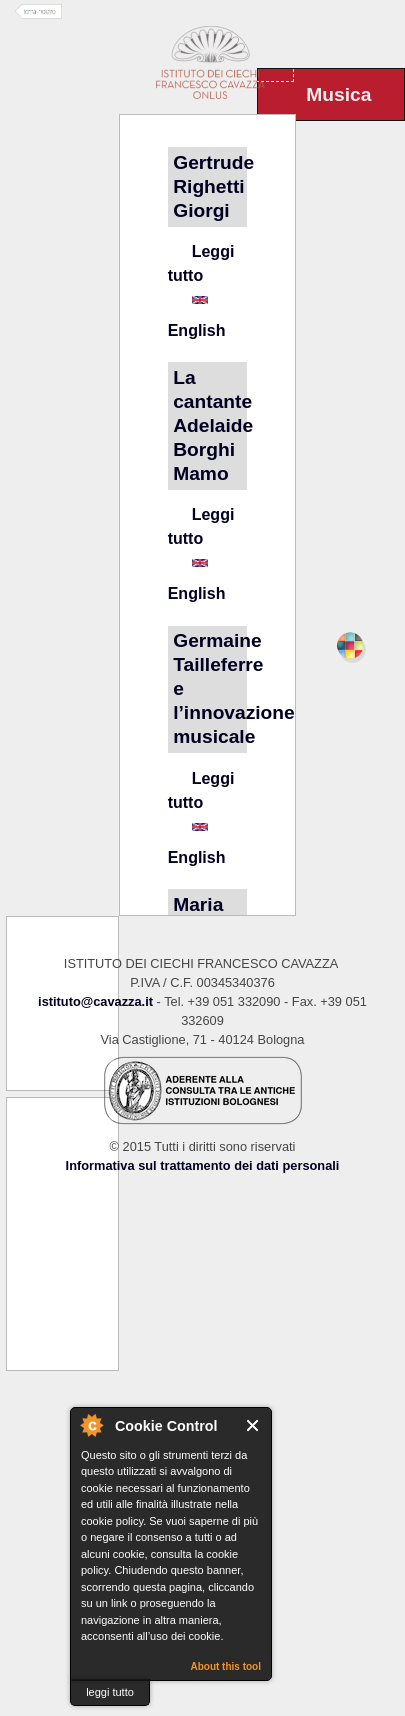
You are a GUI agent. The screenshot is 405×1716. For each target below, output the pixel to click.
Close (253, 1425)
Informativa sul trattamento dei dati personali (203, 1165)
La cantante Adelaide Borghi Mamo (213, 425)
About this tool (225, 1666)
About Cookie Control (91, 1425)
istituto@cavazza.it (95, 1001)
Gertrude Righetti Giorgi (213, 186)
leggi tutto (110, 1692)
